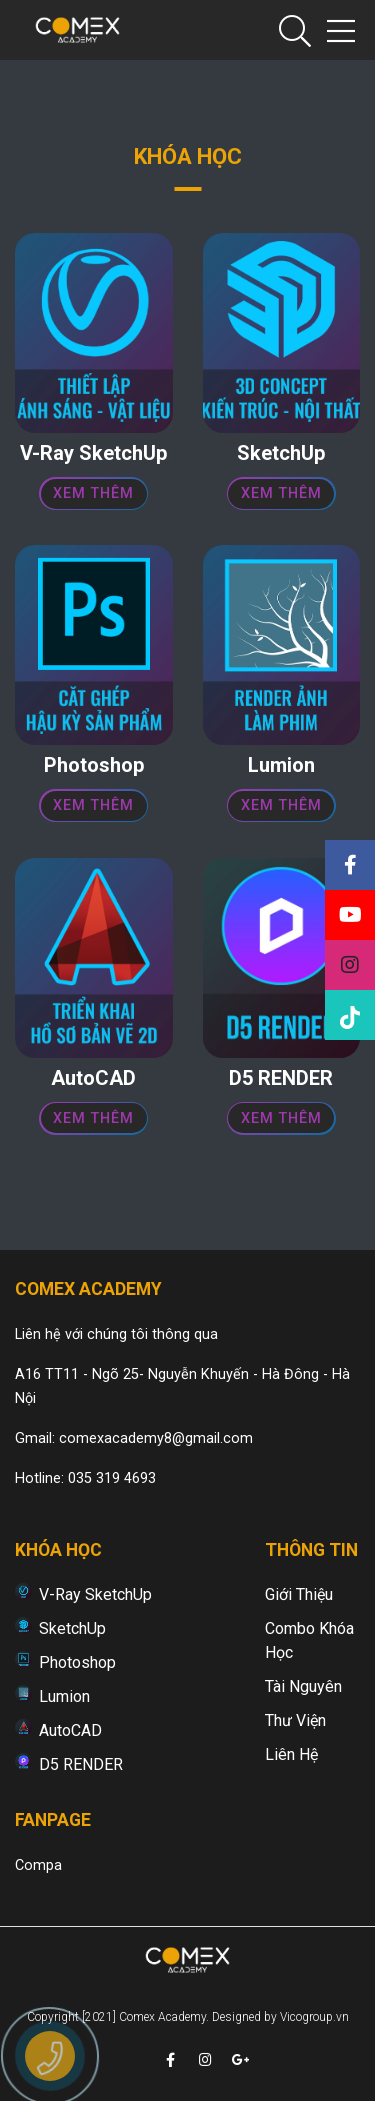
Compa (38, 1865)
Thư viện (295, 1720)
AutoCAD (70, 1730)
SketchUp (72, 1628)
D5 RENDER (81, 1764)
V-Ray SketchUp (95, 1594)
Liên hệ (291, 1754)
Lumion (64, 1696)
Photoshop (77, 1662)
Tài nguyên (303, 1686)
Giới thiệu (299, 1594)
